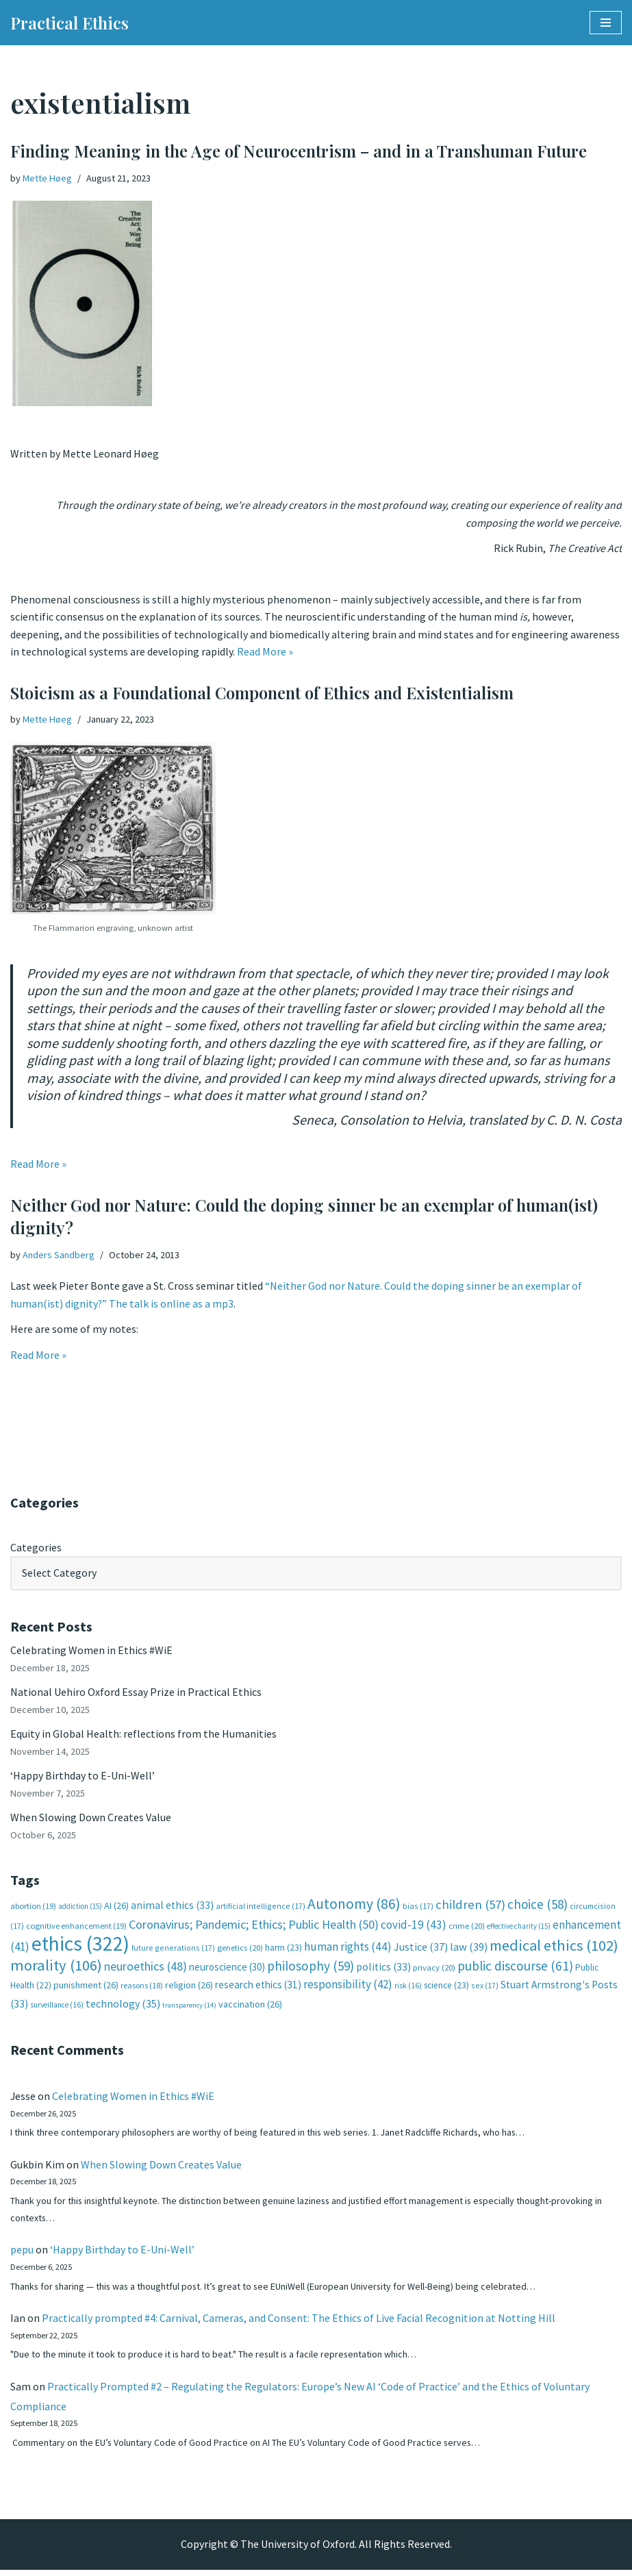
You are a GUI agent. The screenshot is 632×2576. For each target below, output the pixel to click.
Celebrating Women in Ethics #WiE (91, 1653)
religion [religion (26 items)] (189, 1989)
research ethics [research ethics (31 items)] (258, 1988)
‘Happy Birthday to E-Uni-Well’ (82, 1779)
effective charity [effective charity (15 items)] (519, 1930)
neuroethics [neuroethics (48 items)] (145, 1970)
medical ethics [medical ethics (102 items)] (554, 1949)
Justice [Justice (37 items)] (421, 1951)
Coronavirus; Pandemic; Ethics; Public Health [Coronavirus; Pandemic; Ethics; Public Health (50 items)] (254, 1928)
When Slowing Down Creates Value (90, 1820)
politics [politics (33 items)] (383, 1970)
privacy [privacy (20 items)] (434, 1971)
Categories (36, 1550)
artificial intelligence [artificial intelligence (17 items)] (260, 1910)
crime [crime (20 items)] (466, 1930)
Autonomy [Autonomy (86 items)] (354, 1908)
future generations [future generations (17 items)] (173, 1952)
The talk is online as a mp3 (172, 1305)
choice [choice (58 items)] (537, 1908)
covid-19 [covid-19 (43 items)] (413, 1928)
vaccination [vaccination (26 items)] (250, 2008)
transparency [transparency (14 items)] (189, 2009)
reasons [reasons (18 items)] (142, 1989)
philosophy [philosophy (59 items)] (310, 1970)
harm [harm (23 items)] (283, 1952)
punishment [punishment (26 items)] (85, 1989)
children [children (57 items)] (470, 1908)
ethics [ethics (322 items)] (80, 1947)
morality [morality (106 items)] (56, 1969)
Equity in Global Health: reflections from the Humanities (143, 1737)
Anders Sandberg (58, 1257)
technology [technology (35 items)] (123, 2007)
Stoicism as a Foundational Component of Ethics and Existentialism (262, 694)
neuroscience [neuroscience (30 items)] (227, 1970)
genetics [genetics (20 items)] (240, 1952)
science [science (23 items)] (446, 1989)
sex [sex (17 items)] (484, 1989)
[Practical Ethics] (69, 23)
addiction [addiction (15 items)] (80, 1910)
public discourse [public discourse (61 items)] (515, 1970)
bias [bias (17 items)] (418, 1910)
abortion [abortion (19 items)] (33, 1910)
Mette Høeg (47, 178)
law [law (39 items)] (469, 1951)
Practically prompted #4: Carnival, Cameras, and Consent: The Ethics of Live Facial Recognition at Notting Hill (298, 2323)
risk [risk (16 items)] (408, 1989)
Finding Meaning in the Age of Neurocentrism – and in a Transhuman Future (298, 151)
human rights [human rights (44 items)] (348, 1950)
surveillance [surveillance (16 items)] (57, 2009)
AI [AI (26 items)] (116, 1909)
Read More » (265, 653)
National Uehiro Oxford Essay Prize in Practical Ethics (136, 1695)
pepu (22, 2255)
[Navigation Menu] (606, 22)
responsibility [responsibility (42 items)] (347, 1988)
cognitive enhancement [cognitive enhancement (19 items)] (76, 1930)
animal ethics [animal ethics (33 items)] (172, 1909)
